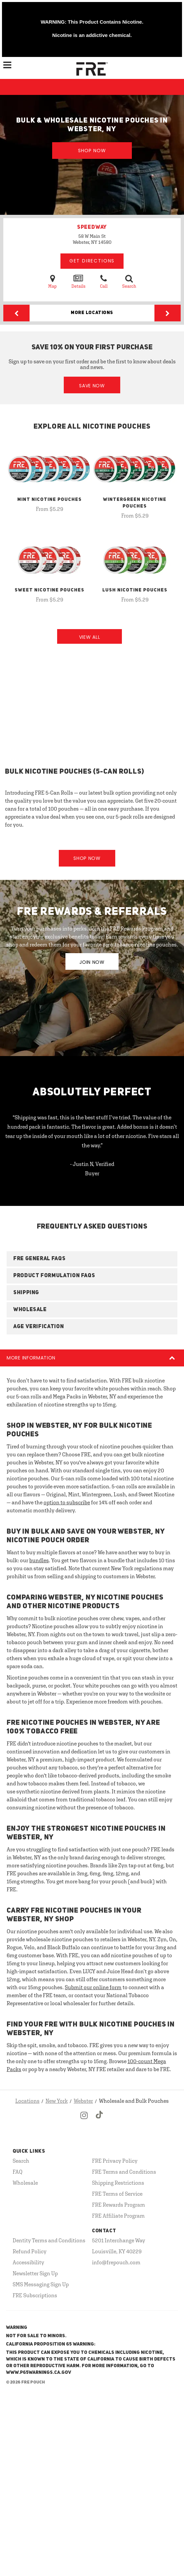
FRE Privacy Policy (115, 2161)
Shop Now (92, 150)
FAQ (18, 2172)
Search (129, 281)
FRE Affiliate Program (118, 2216)
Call (104, 281)
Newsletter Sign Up (35, 2273)
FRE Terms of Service (117, 2194)
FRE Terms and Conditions (124, 2172)
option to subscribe (67, 1502)
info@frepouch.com (116, 2262)
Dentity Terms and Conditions (49, 2240)
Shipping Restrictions (118, 2183)
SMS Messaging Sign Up (41, 2284)
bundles (39, 1560)
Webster (83, 2101)
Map (52, 281)
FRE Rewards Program (118, 2205)
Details (78, 281)
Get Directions (92, 260)
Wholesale (25, 2183)
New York (57, 2101)
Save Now (92, 385)
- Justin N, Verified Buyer (92, 1168)
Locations (27, 2101)
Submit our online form (93, 1987)
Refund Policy (29, 2251)
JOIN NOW (92, 962)
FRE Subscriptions (35, 2295)
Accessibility (28, 2262)
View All (89, 637)
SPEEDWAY (92, 227)
